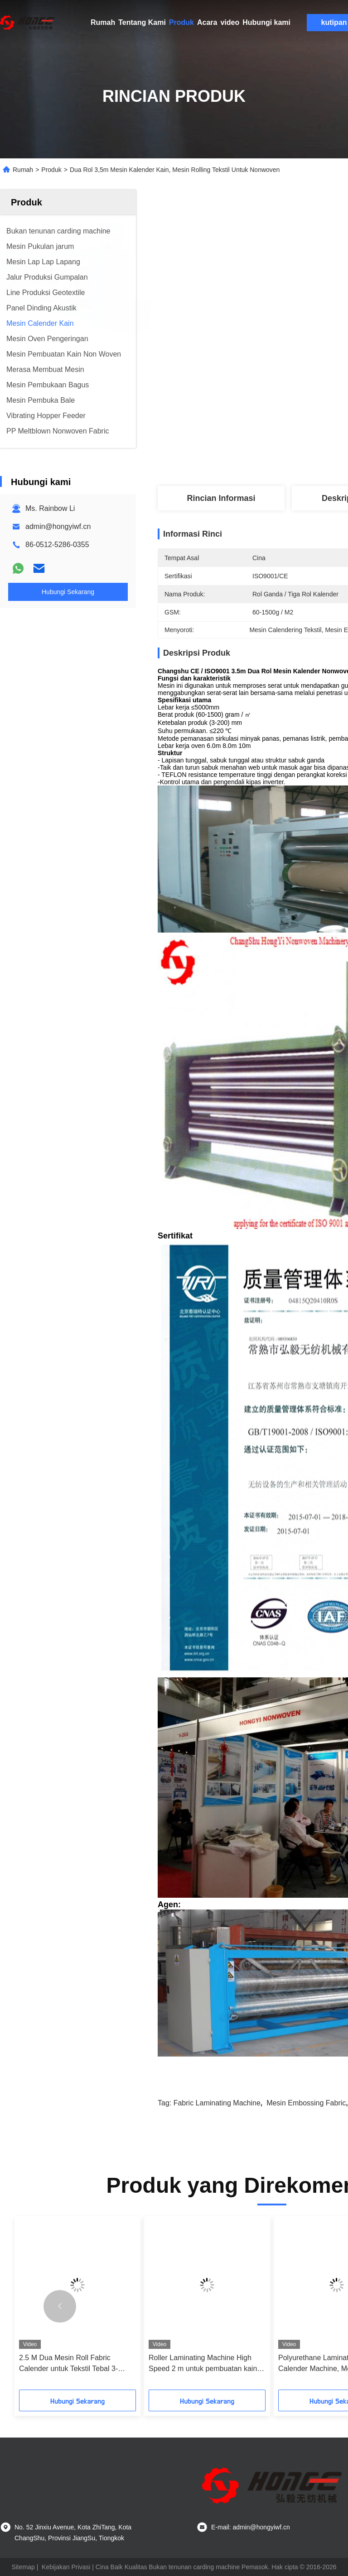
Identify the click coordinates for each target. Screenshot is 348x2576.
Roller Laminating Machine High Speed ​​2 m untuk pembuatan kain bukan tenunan (203, 2364)
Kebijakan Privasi (66, 2567)
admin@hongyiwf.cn (58, 526)
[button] (60, 2306)
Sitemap (22, 2567)
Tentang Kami (142, 22)
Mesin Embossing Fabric (306, 2103)
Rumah (103, 22)
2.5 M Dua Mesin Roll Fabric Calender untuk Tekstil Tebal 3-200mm (68, 2364)
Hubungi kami (266, 22)
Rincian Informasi (221, 498)
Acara (207, 22)
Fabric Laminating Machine (217, 2103)
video (229, 22)
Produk (181, 22)
